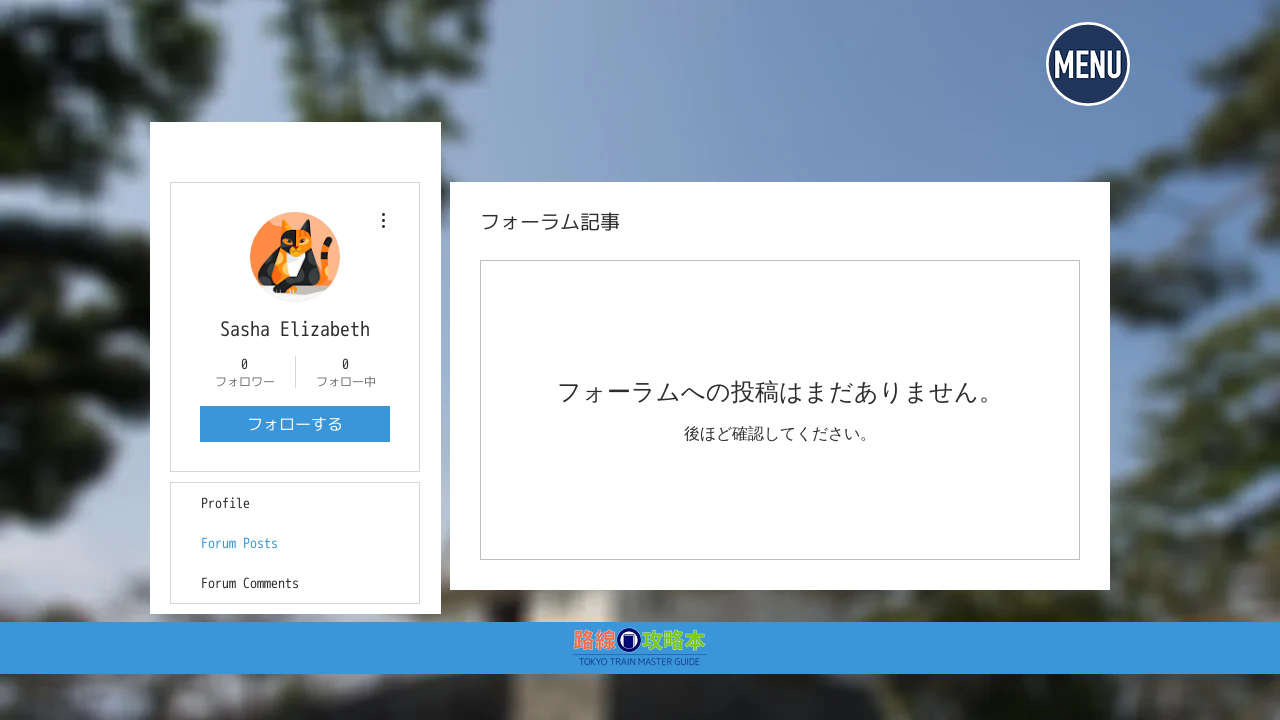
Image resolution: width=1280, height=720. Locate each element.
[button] (1088, 64)
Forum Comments (250, 582)
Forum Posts (239, 542)
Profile (225, 502)
